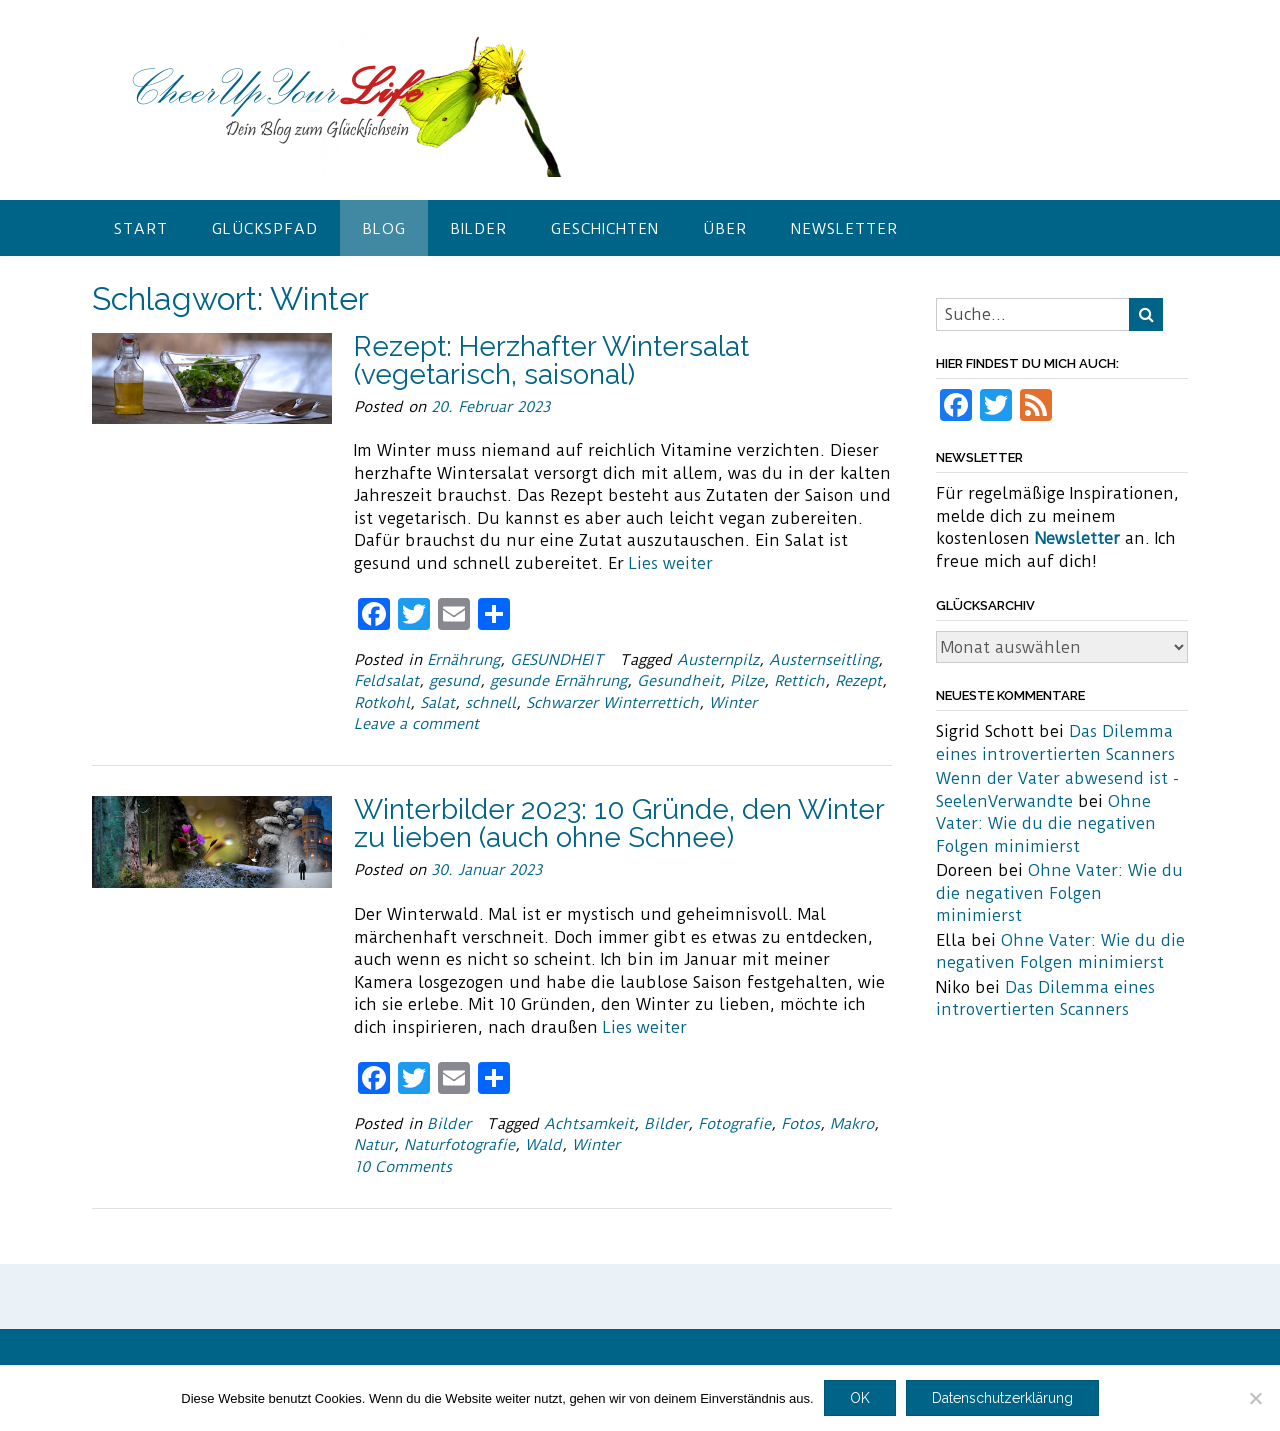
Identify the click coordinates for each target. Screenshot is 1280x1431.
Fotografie (734, 1124)
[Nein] (1255, 1398)
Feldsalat (386, 681)
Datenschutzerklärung (1002, 1398)
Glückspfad (265, 229)
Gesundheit (678, 681)
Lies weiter (671, 563)
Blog (384, 229)
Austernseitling (823, 660)
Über (725, 229)
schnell (490, 703)
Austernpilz (718, 660)
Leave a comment (416, 724)
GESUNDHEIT (557, 660)
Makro (852, 1124)
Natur (374, 1145)
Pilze (747, 681)
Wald (543, 1145)
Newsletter (844, 229)
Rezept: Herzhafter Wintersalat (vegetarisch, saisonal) (551, 360)
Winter (733, 703)
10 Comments (403, 1167)
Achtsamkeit (589, 1124)
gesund (454, 681)
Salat (437, 703)
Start (141, 229)
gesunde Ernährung (558, 681)
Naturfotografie (459, 1145)
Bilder (478, 229)
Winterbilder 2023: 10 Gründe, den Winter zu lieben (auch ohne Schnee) (619, 823)
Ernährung (463, 660)
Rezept (858, 681)
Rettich (799, 681)
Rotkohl (382, 703)
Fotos (800, 1124)
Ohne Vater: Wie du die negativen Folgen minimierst (1046, 824)
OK (860, 1398)
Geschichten (605, 229)
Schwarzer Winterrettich (612, 703)
